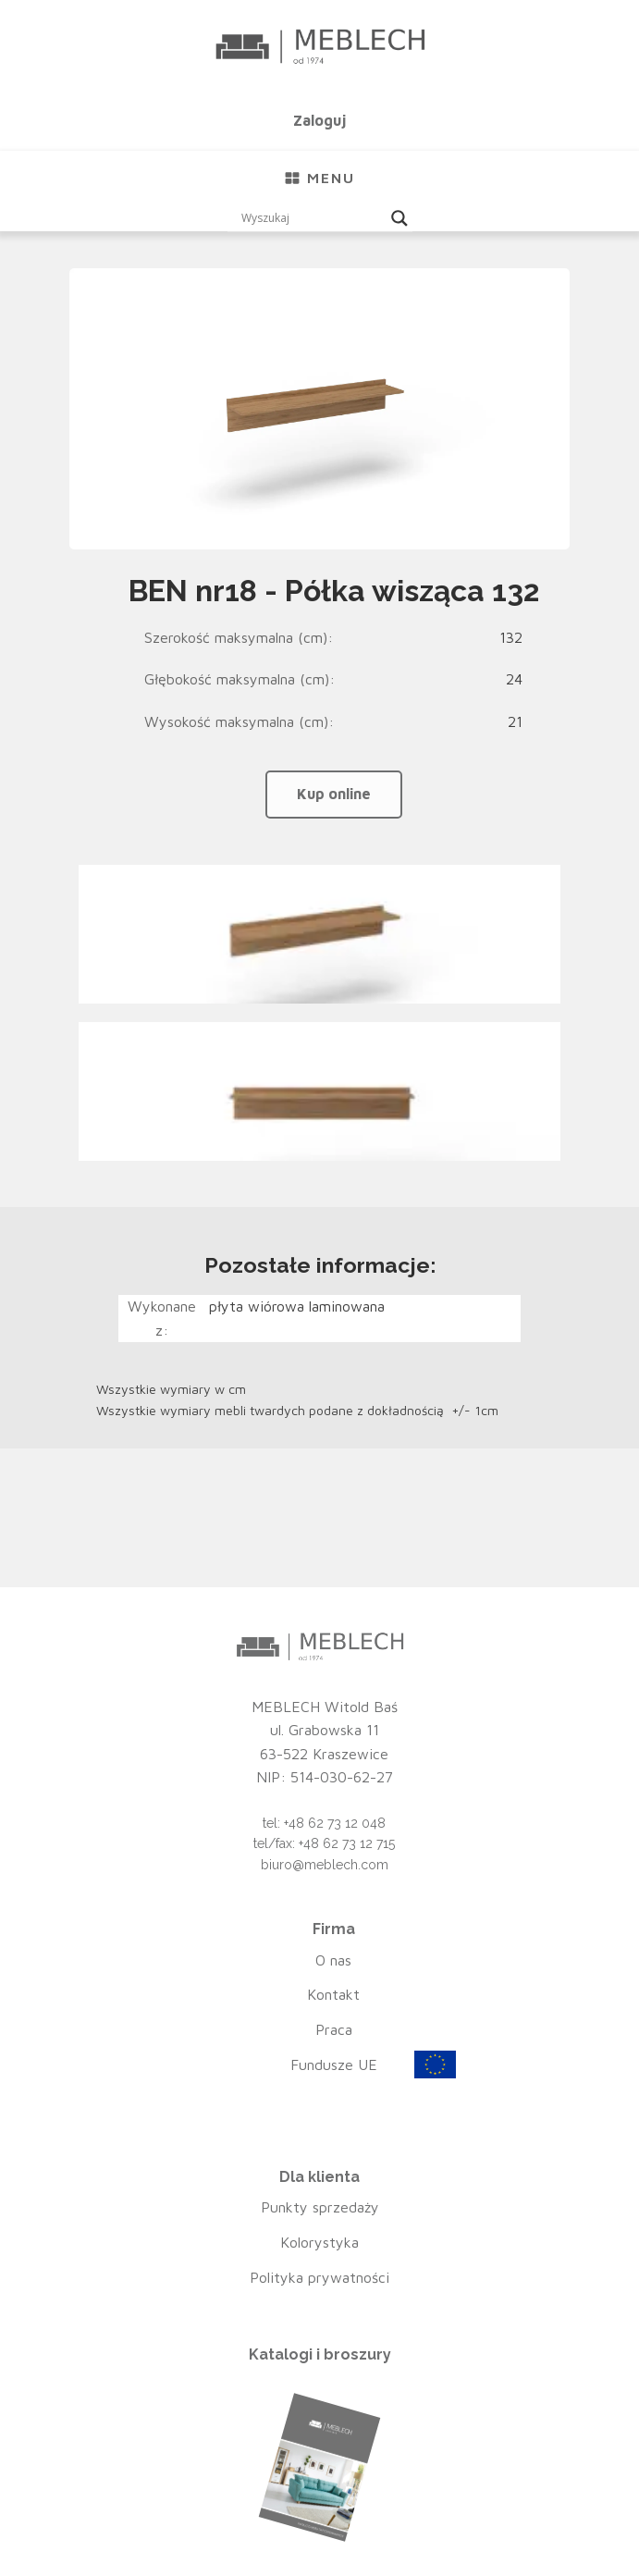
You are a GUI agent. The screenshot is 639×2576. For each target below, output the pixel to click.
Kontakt (333, 1994)
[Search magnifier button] (399, 218)
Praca (333, 2029)
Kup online (334, 793)
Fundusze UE (333, 2064)
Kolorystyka (319, 2242)
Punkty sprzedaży (320, 2207)
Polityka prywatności (319, 2277)
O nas (333, 1960)
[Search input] (311, 218)
